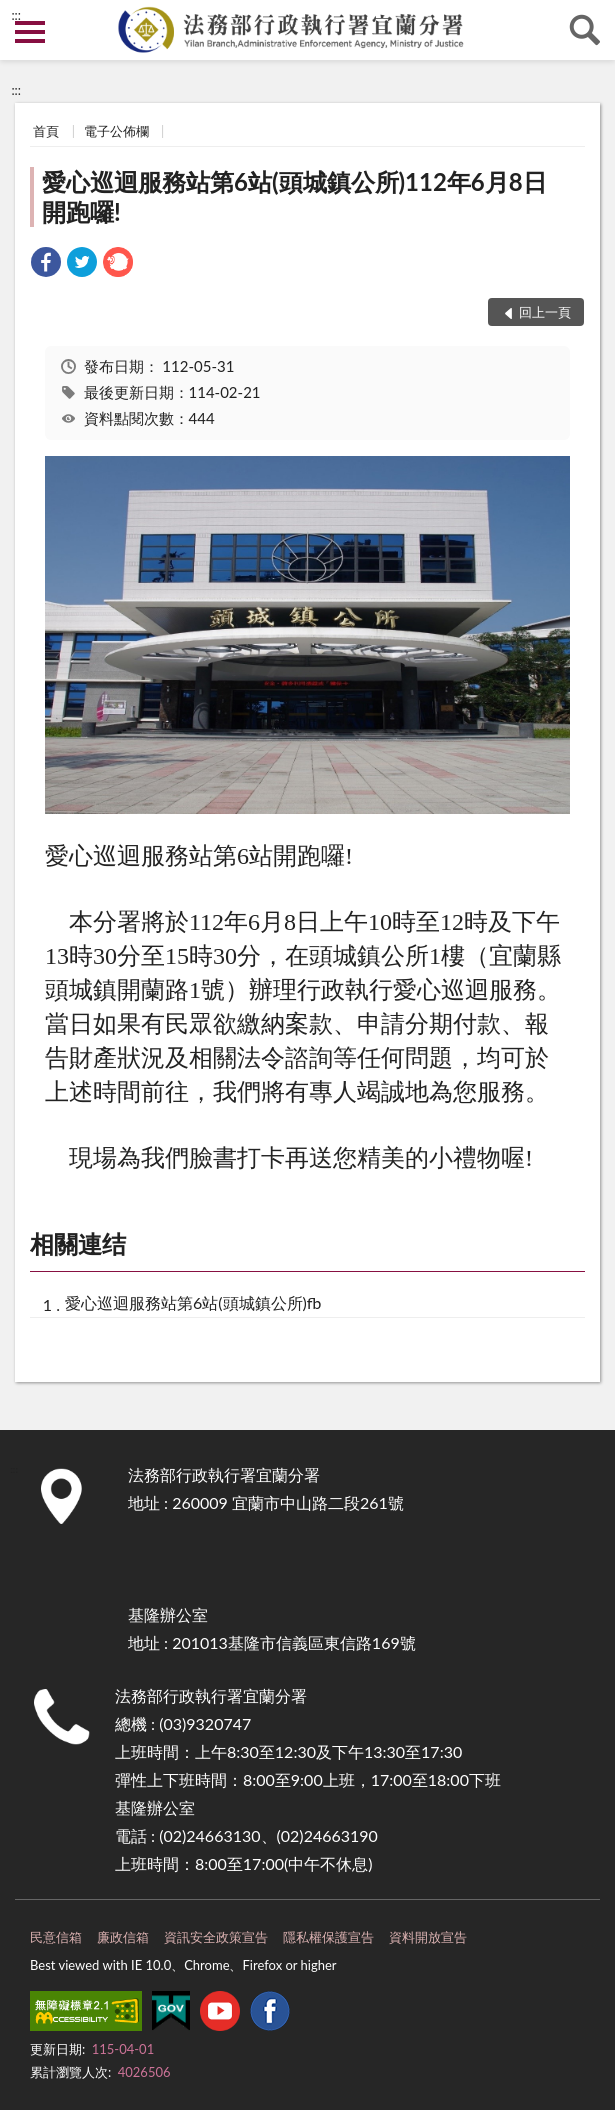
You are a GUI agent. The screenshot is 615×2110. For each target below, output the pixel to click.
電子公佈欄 (116, 131)
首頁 (46, 131)
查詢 (585, 30)
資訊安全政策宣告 (216, 1937)
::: (16, 15)
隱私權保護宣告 (328, 1937)
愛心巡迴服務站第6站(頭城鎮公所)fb (193, 1302)
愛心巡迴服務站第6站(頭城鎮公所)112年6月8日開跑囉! (294, 196)
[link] (46, 264)
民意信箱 (56, 1937)
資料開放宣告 (428, 1937)
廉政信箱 (123, 1937)
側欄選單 (30, 32)
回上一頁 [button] (545, 312)
